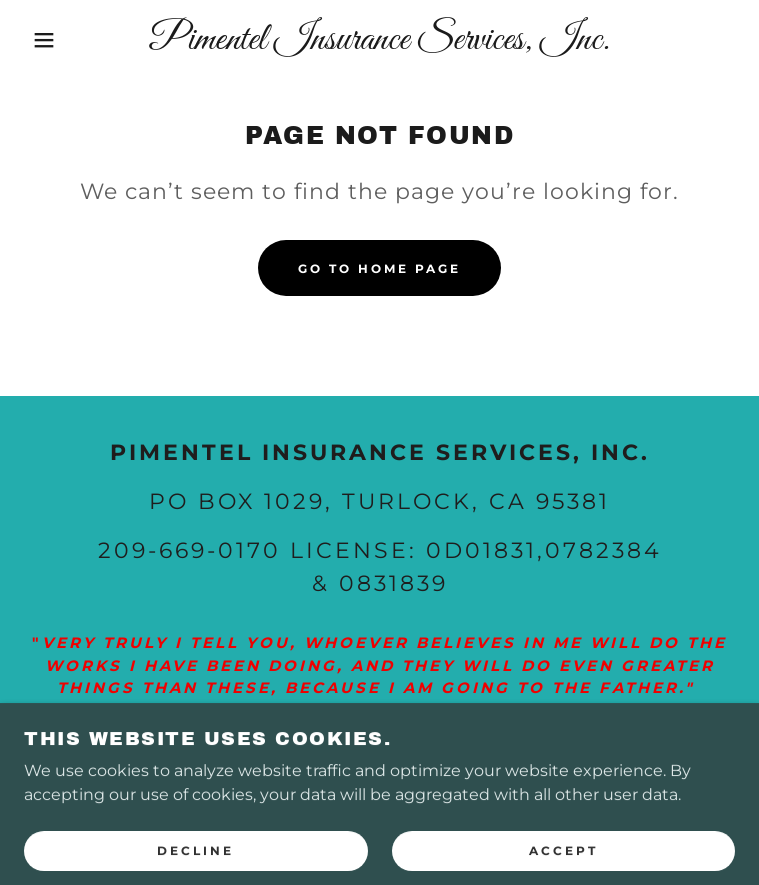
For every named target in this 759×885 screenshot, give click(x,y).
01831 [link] (501, 550)
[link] (380, 40)
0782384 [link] (603, 550)
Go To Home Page (379, 268)
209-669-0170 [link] (189, 550)
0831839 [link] (393, 583)
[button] (49, 40)
